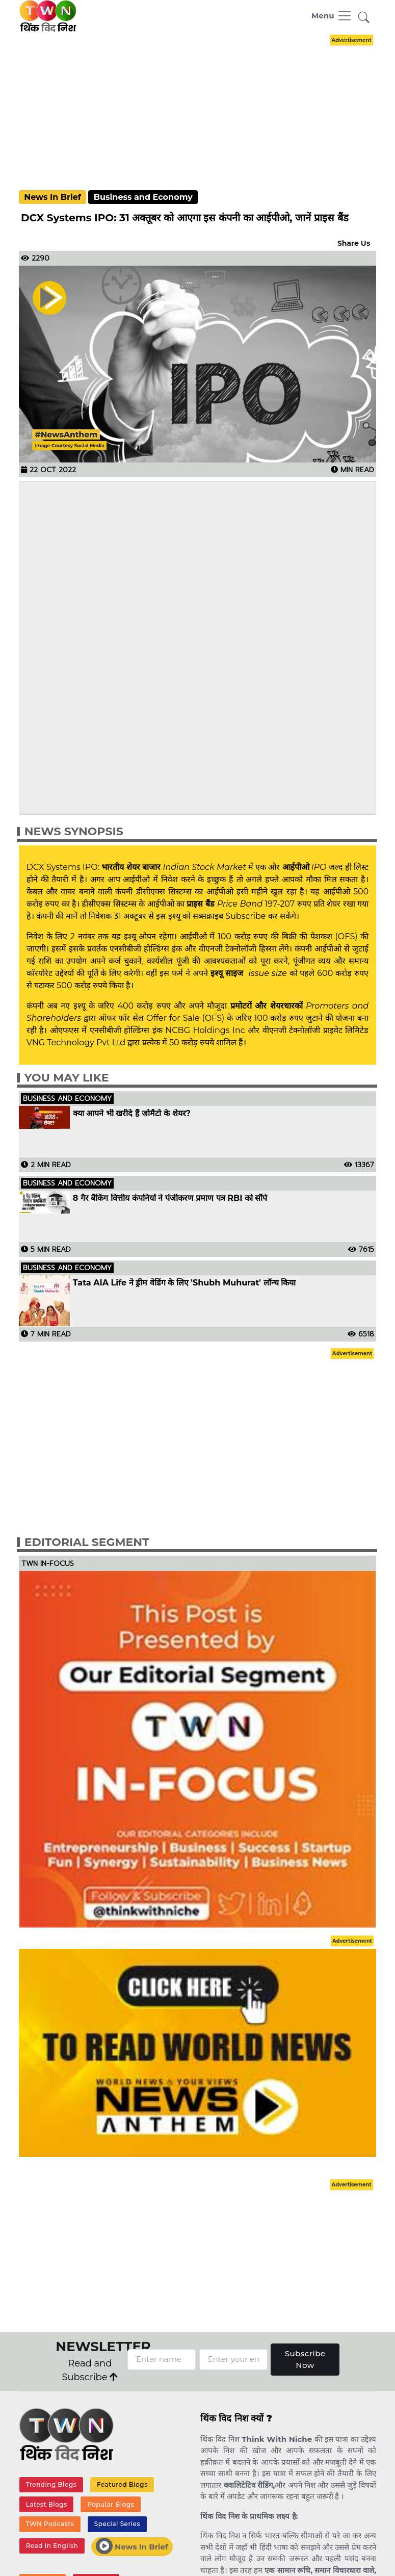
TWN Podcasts (50, 2524)
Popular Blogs (110, 2504)
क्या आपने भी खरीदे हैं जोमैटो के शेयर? (132, 1113)
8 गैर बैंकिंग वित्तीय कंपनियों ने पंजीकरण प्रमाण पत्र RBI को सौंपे (170, 1198)
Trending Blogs (51, 2484)
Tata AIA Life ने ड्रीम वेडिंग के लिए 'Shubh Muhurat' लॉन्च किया (184, 1282)
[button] (364, 18)
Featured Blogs (122, 2484)
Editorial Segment (86, 1542)
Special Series (117, 2524)
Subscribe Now (305, 2359)
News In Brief (52, 197)
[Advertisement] (205, 103)
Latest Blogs (46, 2504)
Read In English (52, 2545)
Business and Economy (143, 197)
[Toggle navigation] (331, 15)
